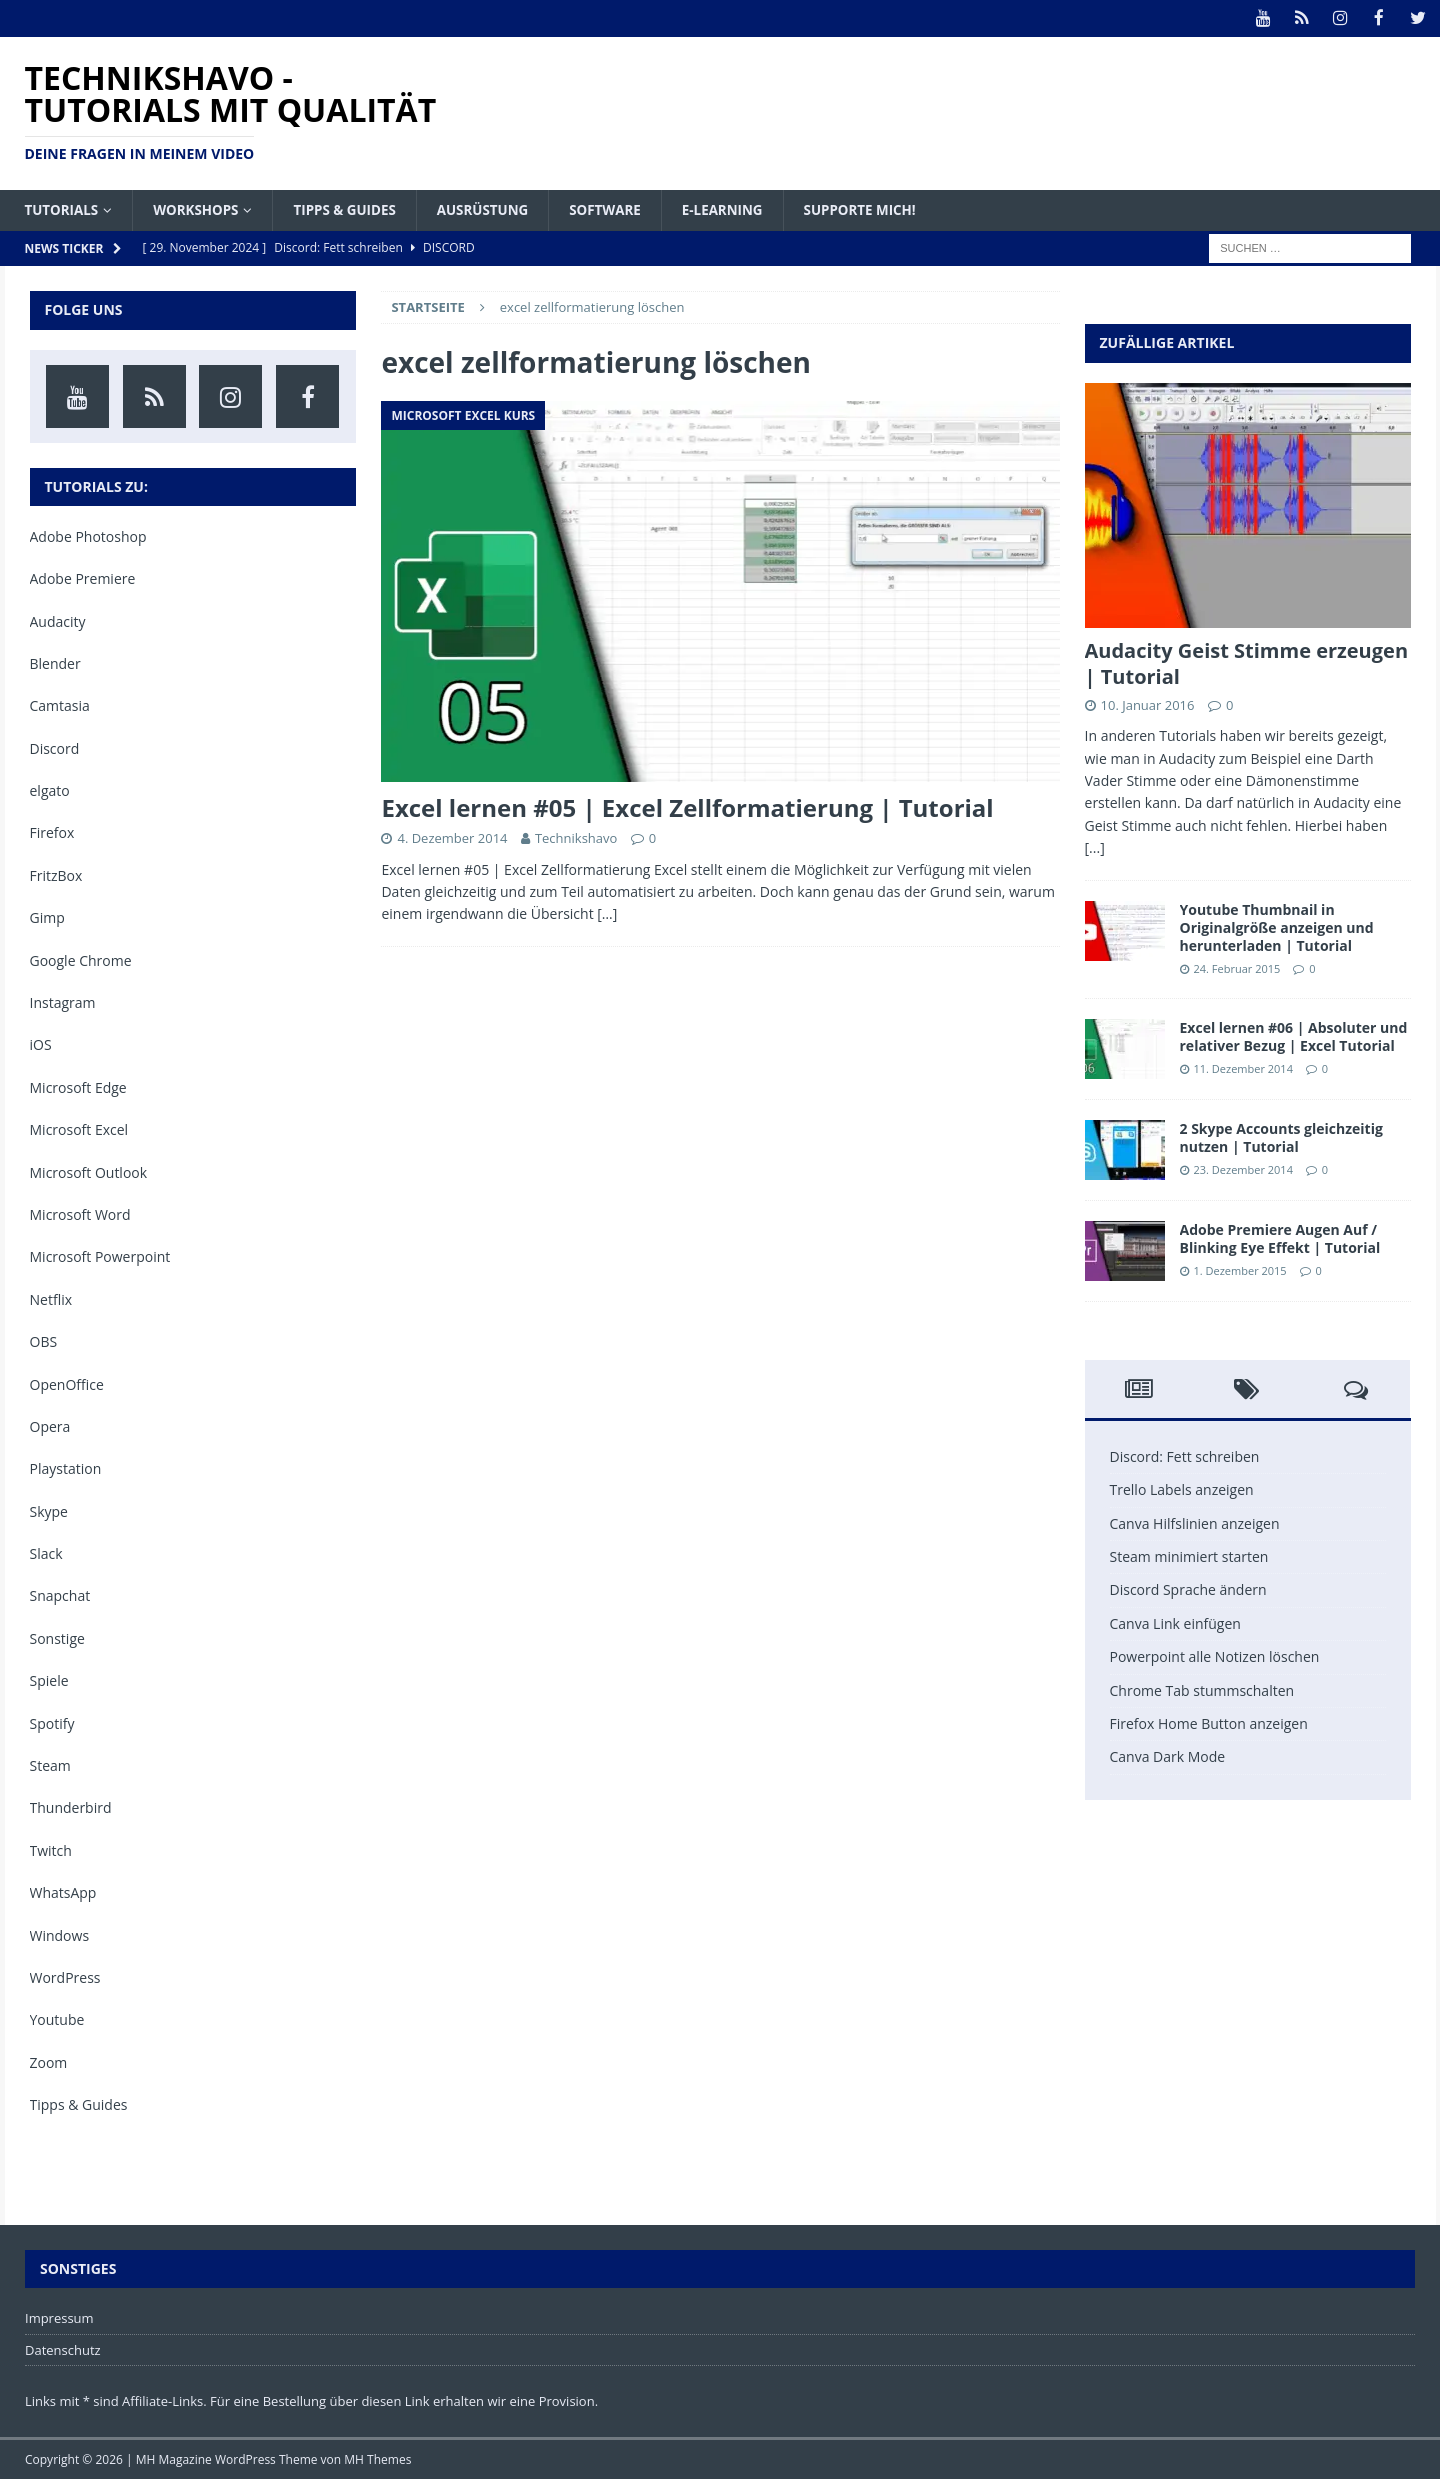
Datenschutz (63, 2349)
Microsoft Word (80, 1213)
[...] (1095, 847)
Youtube (57, 2019)
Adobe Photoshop (88, 535)
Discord (55, 747)
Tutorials (63, 208)
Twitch (51, 1849)
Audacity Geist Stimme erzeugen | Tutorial (1247, 662)
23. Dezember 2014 (1243, 1169)
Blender (55, 662)
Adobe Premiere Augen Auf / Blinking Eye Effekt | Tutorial (1280, 1237)
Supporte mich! (885, 208)
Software (623, 208)
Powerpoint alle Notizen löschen (1215, 1656)
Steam (50, 1764)
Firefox (52, 832)
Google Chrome (81, 959)
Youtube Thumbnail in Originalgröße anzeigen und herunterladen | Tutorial (1277, 926)
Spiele (49, 1680)
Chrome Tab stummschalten (1202, 1689)
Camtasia (60, 705)
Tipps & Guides (354, 208)
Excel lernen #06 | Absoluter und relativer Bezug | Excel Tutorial (1294, 1035)
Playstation (66, 1468)
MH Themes (377, 2459)
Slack (46, 1553)
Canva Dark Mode (1168, 1756)
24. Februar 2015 (1237, 968)
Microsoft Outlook (89, 1171)
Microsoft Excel (79, 1129)
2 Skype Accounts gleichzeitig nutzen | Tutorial (1281, 1136)
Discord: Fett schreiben (1185, 1455)
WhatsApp (63, 1892)
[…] (607, 913)
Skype (49, 1510)
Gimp (47, 917)
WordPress (65, 1976)
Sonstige (57, 1637)
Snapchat (60, 1595)
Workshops (201, 208)
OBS (44, 1341)
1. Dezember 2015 (1240, 1270)
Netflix (51, 1298)
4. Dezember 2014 (452, 837)
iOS (41, 1044)
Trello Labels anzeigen (1182, 1489)
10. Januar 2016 (1148, 704)
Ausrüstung (497, 208)
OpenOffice (67, 1383)
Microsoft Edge (78, 1086)
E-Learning (744, 208)
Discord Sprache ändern (1188, 1589)
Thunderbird (71, 1807)
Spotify (52, 1722)
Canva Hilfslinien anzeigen (1195, 1522)
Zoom (49, 2061)
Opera (50, 1425)
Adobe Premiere (83, 578)
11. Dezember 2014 (1243, 1068)
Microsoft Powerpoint (100, 1256)
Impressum (59, 2317)
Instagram (63, 1001)
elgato (50, 790)
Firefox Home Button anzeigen (1209, 1722)
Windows (60, 1934)
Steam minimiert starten (1189, 1555)
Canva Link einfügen (1175, 1622)
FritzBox (56, 874)
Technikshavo (576, 837)
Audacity (58, 620)
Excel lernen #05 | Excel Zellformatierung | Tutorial (687, 806)
